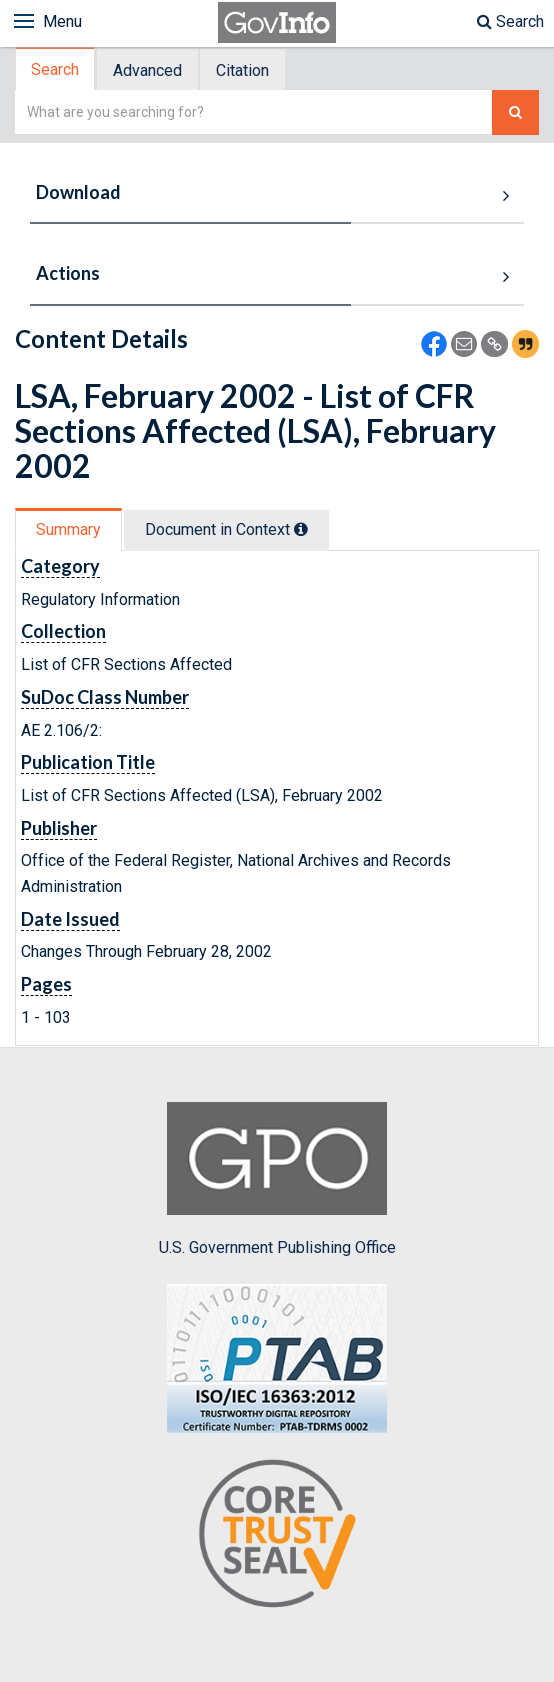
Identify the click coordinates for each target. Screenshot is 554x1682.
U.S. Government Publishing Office (277, 1179)
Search (510, 21)
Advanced (147, 70)
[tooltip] (301, 529)
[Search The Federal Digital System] (515, 112)
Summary (68, 529)
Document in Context (226, 529)
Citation (242, 70)
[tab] (56, 69)
